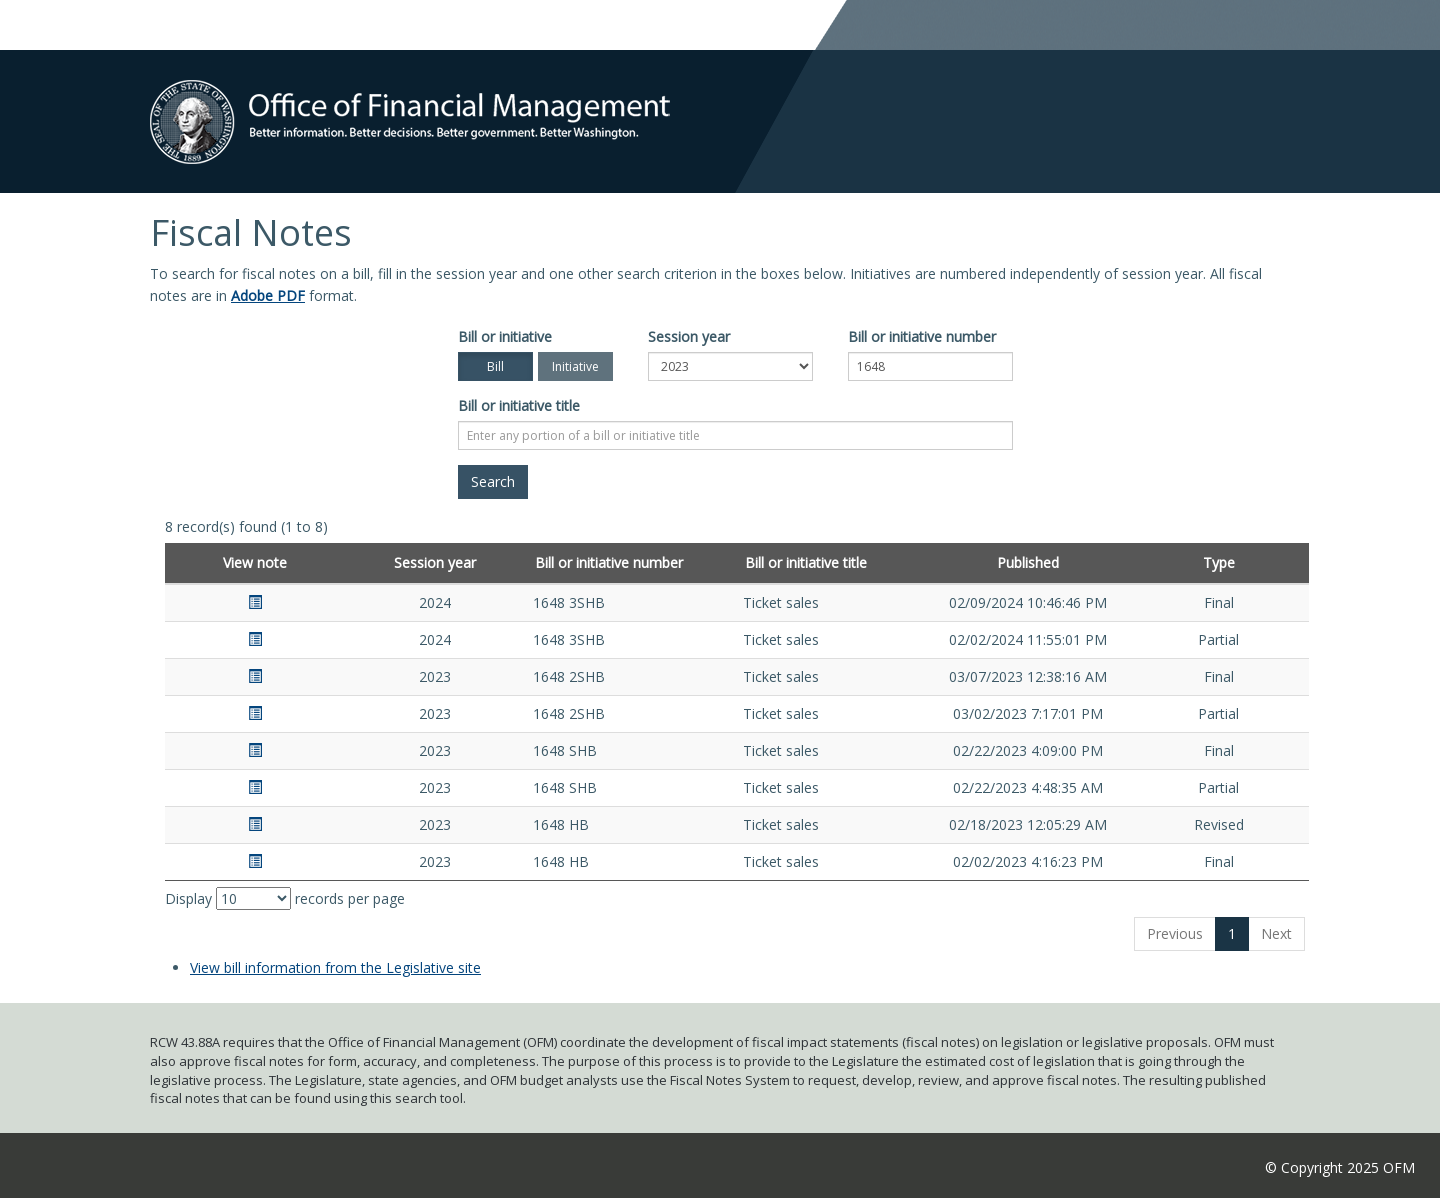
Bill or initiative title (519, 405)
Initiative (575, 366)
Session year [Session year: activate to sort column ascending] (435, 562)
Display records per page (285, 898)
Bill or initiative (505, 336)
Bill (495, 366)
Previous (1175, 933)
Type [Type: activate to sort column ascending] (1219, 562)
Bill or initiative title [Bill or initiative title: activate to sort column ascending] (806, 562)
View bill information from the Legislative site (335, 967)
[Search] (493, 482)
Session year (689, 336)
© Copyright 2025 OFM (1340, 1167)
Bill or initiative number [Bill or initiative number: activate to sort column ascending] (609, 562)
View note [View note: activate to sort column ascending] (255, 562)
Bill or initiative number (922, 336)
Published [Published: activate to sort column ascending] (1028, 562)
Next (1276, 933)
